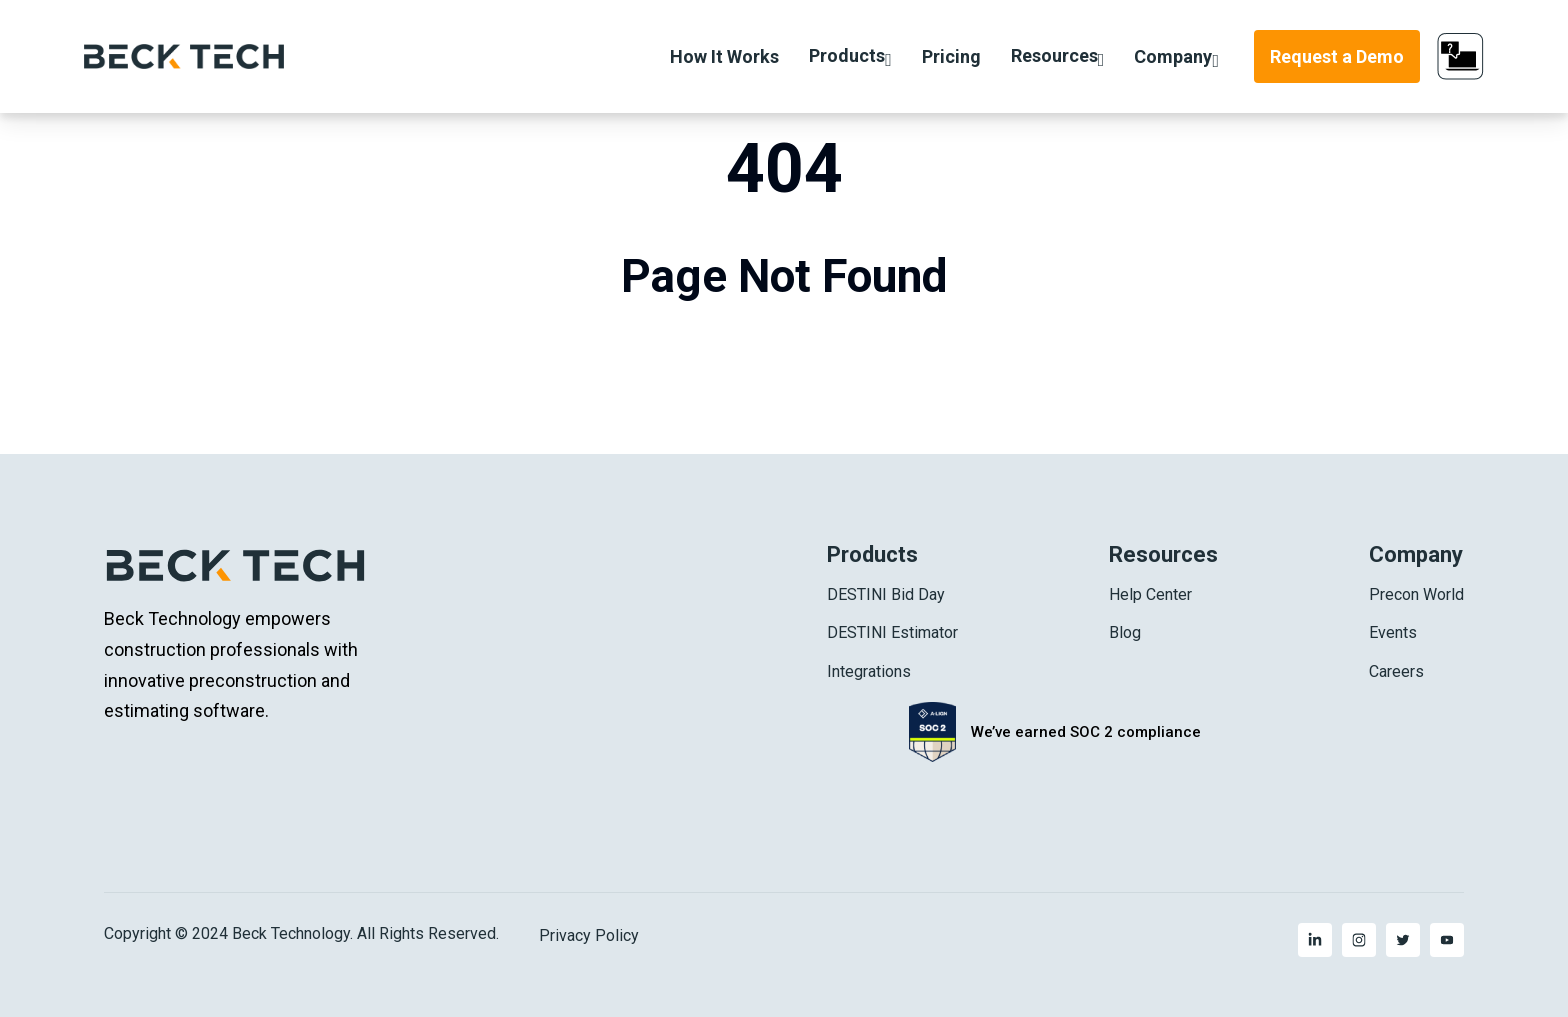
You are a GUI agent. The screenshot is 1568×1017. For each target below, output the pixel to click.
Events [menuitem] (1393, 632)
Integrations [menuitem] (869, 671)
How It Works (724, 56)
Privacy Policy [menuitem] (589, 936)
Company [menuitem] (1416, 554)
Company (1173, 56)
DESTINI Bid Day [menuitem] (886, 594)
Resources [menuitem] (1163, 554)
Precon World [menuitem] (1416, 594)
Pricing (951, 56)
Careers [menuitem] (1396, 671)
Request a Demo (1337, 56)
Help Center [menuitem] (1150, 594)
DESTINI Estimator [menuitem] (892, 632)
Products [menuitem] (872, 554)
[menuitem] (1315, 940)
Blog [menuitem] (1125, 632)
